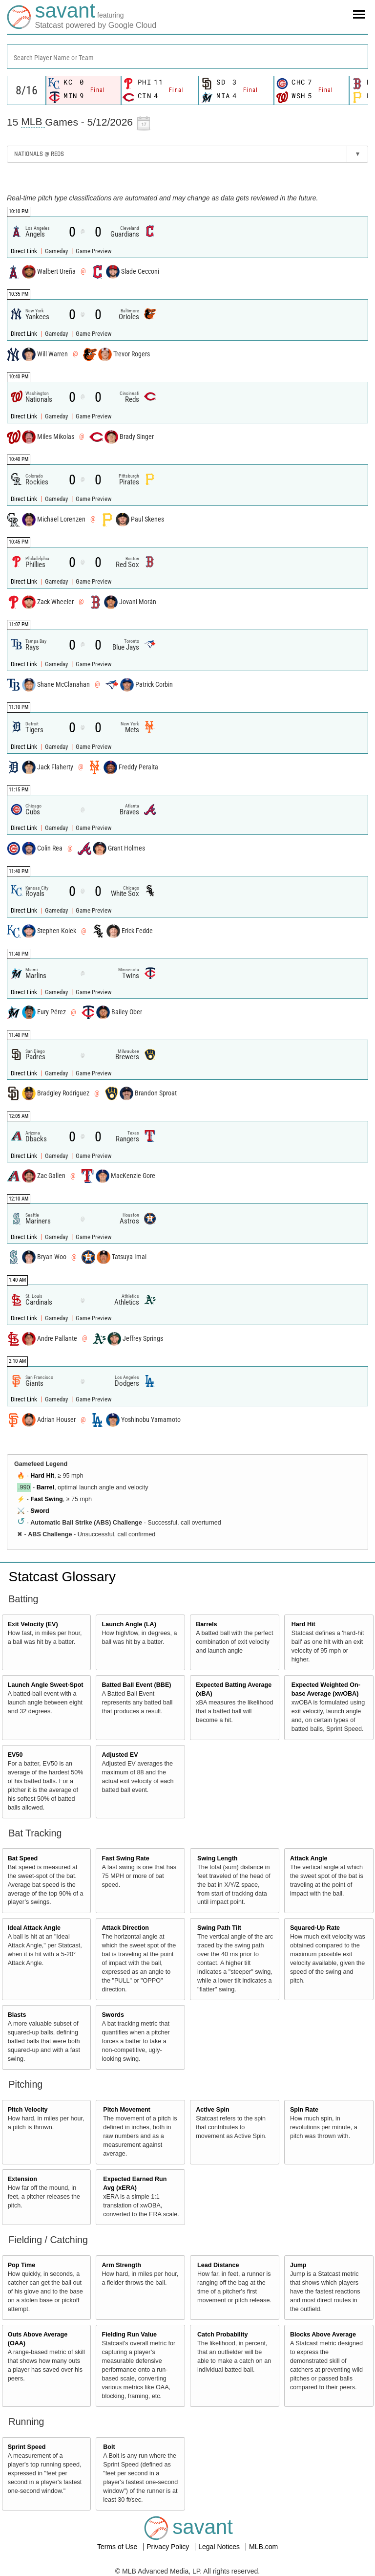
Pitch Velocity (28, 2109)
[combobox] (187, 56)
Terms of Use (118, 2547)
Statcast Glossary (62, 1576)
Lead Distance (218, 2265)
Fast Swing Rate (125, 1858)
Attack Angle (309, 1858)
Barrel (45, 1487)
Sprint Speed (27, 2447)
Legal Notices (220, 2547)
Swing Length (217, 1858)
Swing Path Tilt (219, 1927)
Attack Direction (125, 1927)
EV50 (15, 1754)
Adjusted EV (120, 1754)
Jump (298, 2265)
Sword (39, 1510)
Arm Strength (121, 2265)
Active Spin (212, 2109)
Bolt (109, 2447)
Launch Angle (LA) (129, 1624)
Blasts (17, 2014)
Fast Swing (46, 1499)
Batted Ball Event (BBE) (136, 1684)
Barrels (206, 1624)
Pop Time (21, 2265)
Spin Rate (304, 2109)
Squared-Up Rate (315, 1927)
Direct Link (25, 251)
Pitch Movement (126, 2109)
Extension (22, 2179)
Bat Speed (23, 1858)
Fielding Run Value (129, 2334)
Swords (113, 2014)
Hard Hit (42, 1475)
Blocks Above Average (323, 2334)
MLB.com (263, 2547)
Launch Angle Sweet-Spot (45, 1684)
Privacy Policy (168, 2547)
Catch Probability (222, 2334)
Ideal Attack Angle (34, 1927)
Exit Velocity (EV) (33, 1624)
